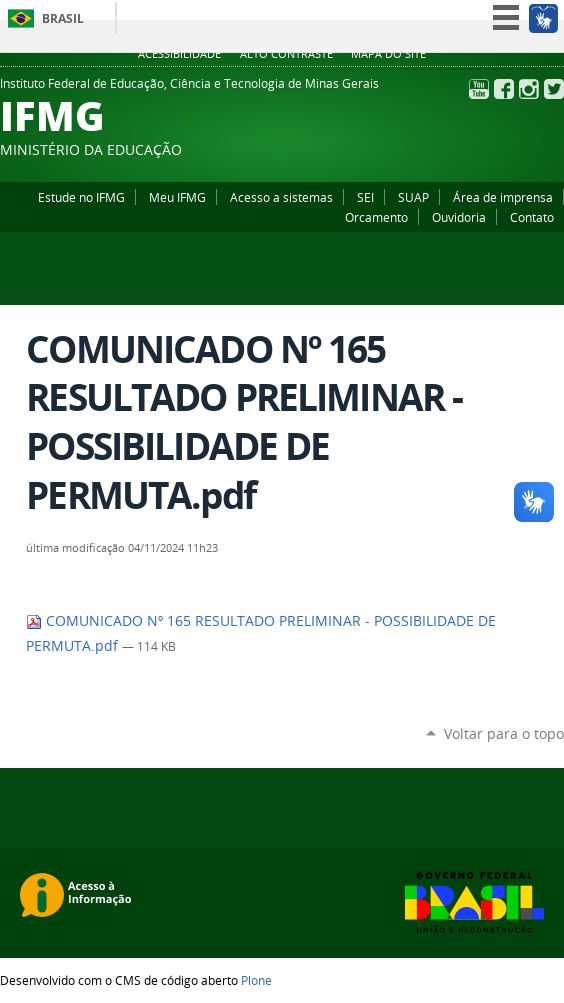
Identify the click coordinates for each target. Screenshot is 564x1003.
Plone (256, 980)
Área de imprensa (503, 197)
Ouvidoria (459, 217)
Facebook (504, 89)
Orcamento (376, 217)
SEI (365, 197)
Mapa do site (388, 54)
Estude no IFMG (81, 197)
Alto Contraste (286, 54)
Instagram (529, 89)
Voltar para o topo (504, 733)
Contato (532, 217)
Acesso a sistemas (281, 197)
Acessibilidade (179, 54)
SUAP (413, 197)
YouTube (479, 89)
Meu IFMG (177, 197)
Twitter (554, 89)
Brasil (63, 18)
